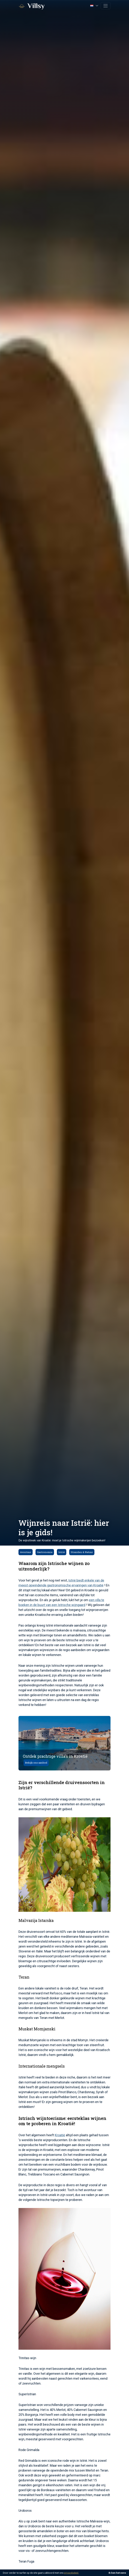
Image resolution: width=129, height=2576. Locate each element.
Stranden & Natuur (82, 1552)
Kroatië (60, 2135)
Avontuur (25, 1552)
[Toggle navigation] (106, 5)
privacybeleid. (71, 2572)
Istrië (61, 1552)
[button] (94, 5)
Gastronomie (45, 1552)
